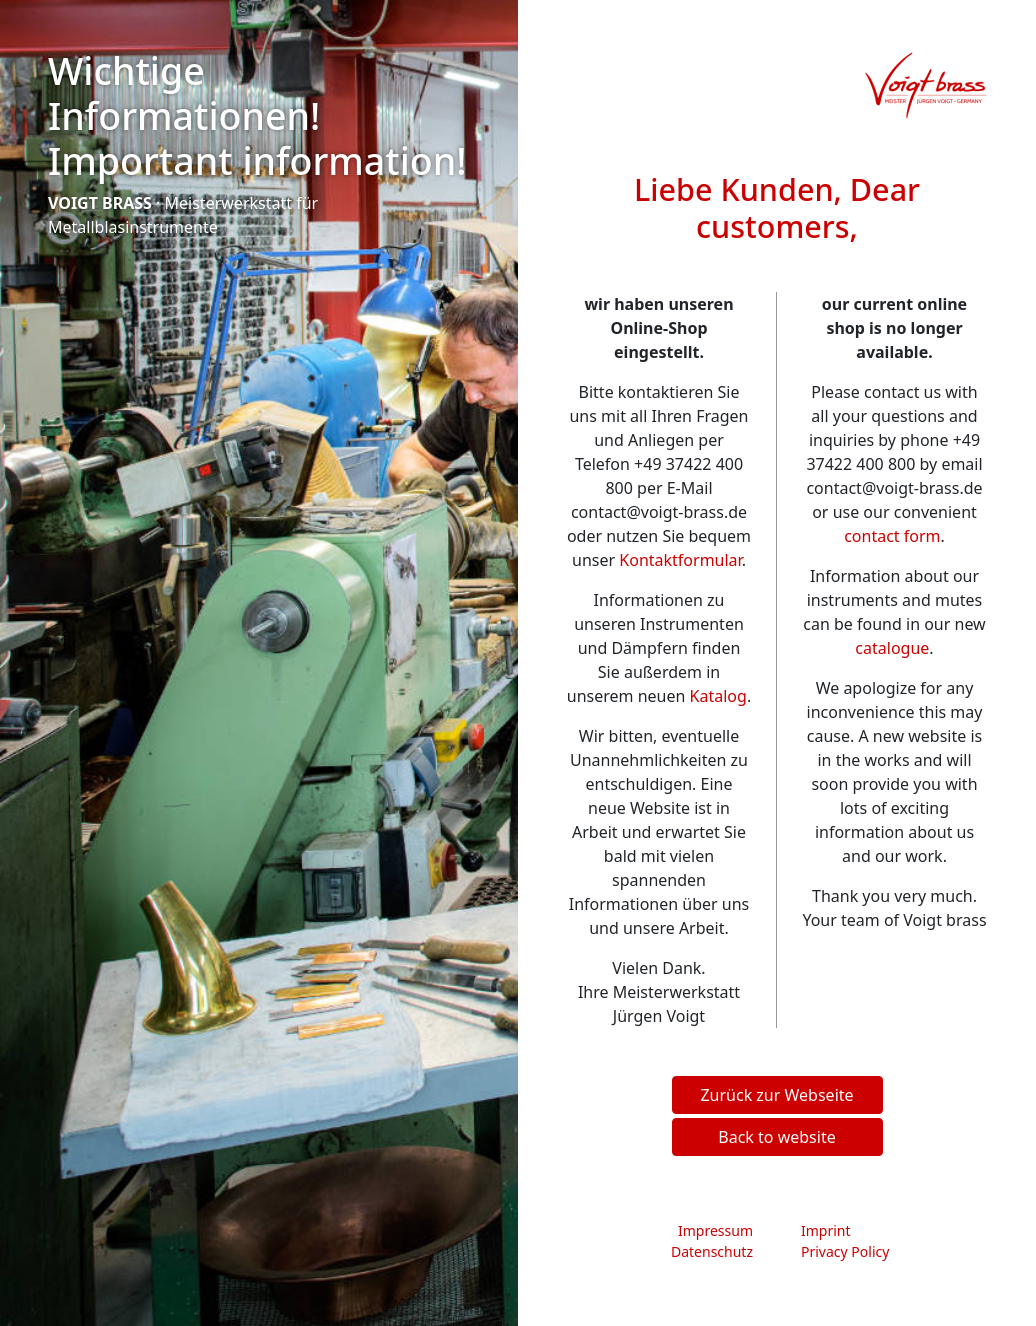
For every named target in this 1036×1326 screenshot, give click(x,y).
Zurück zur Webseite (776, 1095)
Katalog (718, 696)
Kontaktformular (680, 560)
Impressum (715, 1230)
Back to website (776, 1137)
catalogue (892, 648)
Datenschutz (712, 1251)
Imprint (826, 1230)
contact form (892, 536)
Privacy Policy (845, 1251)
